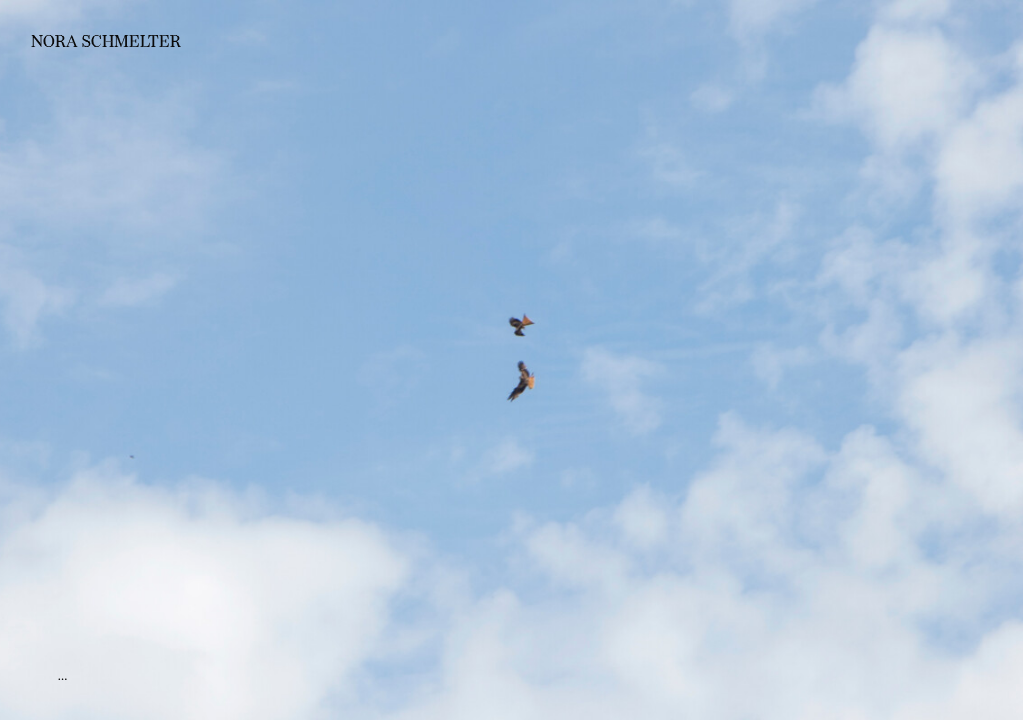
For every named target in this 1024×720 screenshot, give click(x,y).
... (63, 675)
